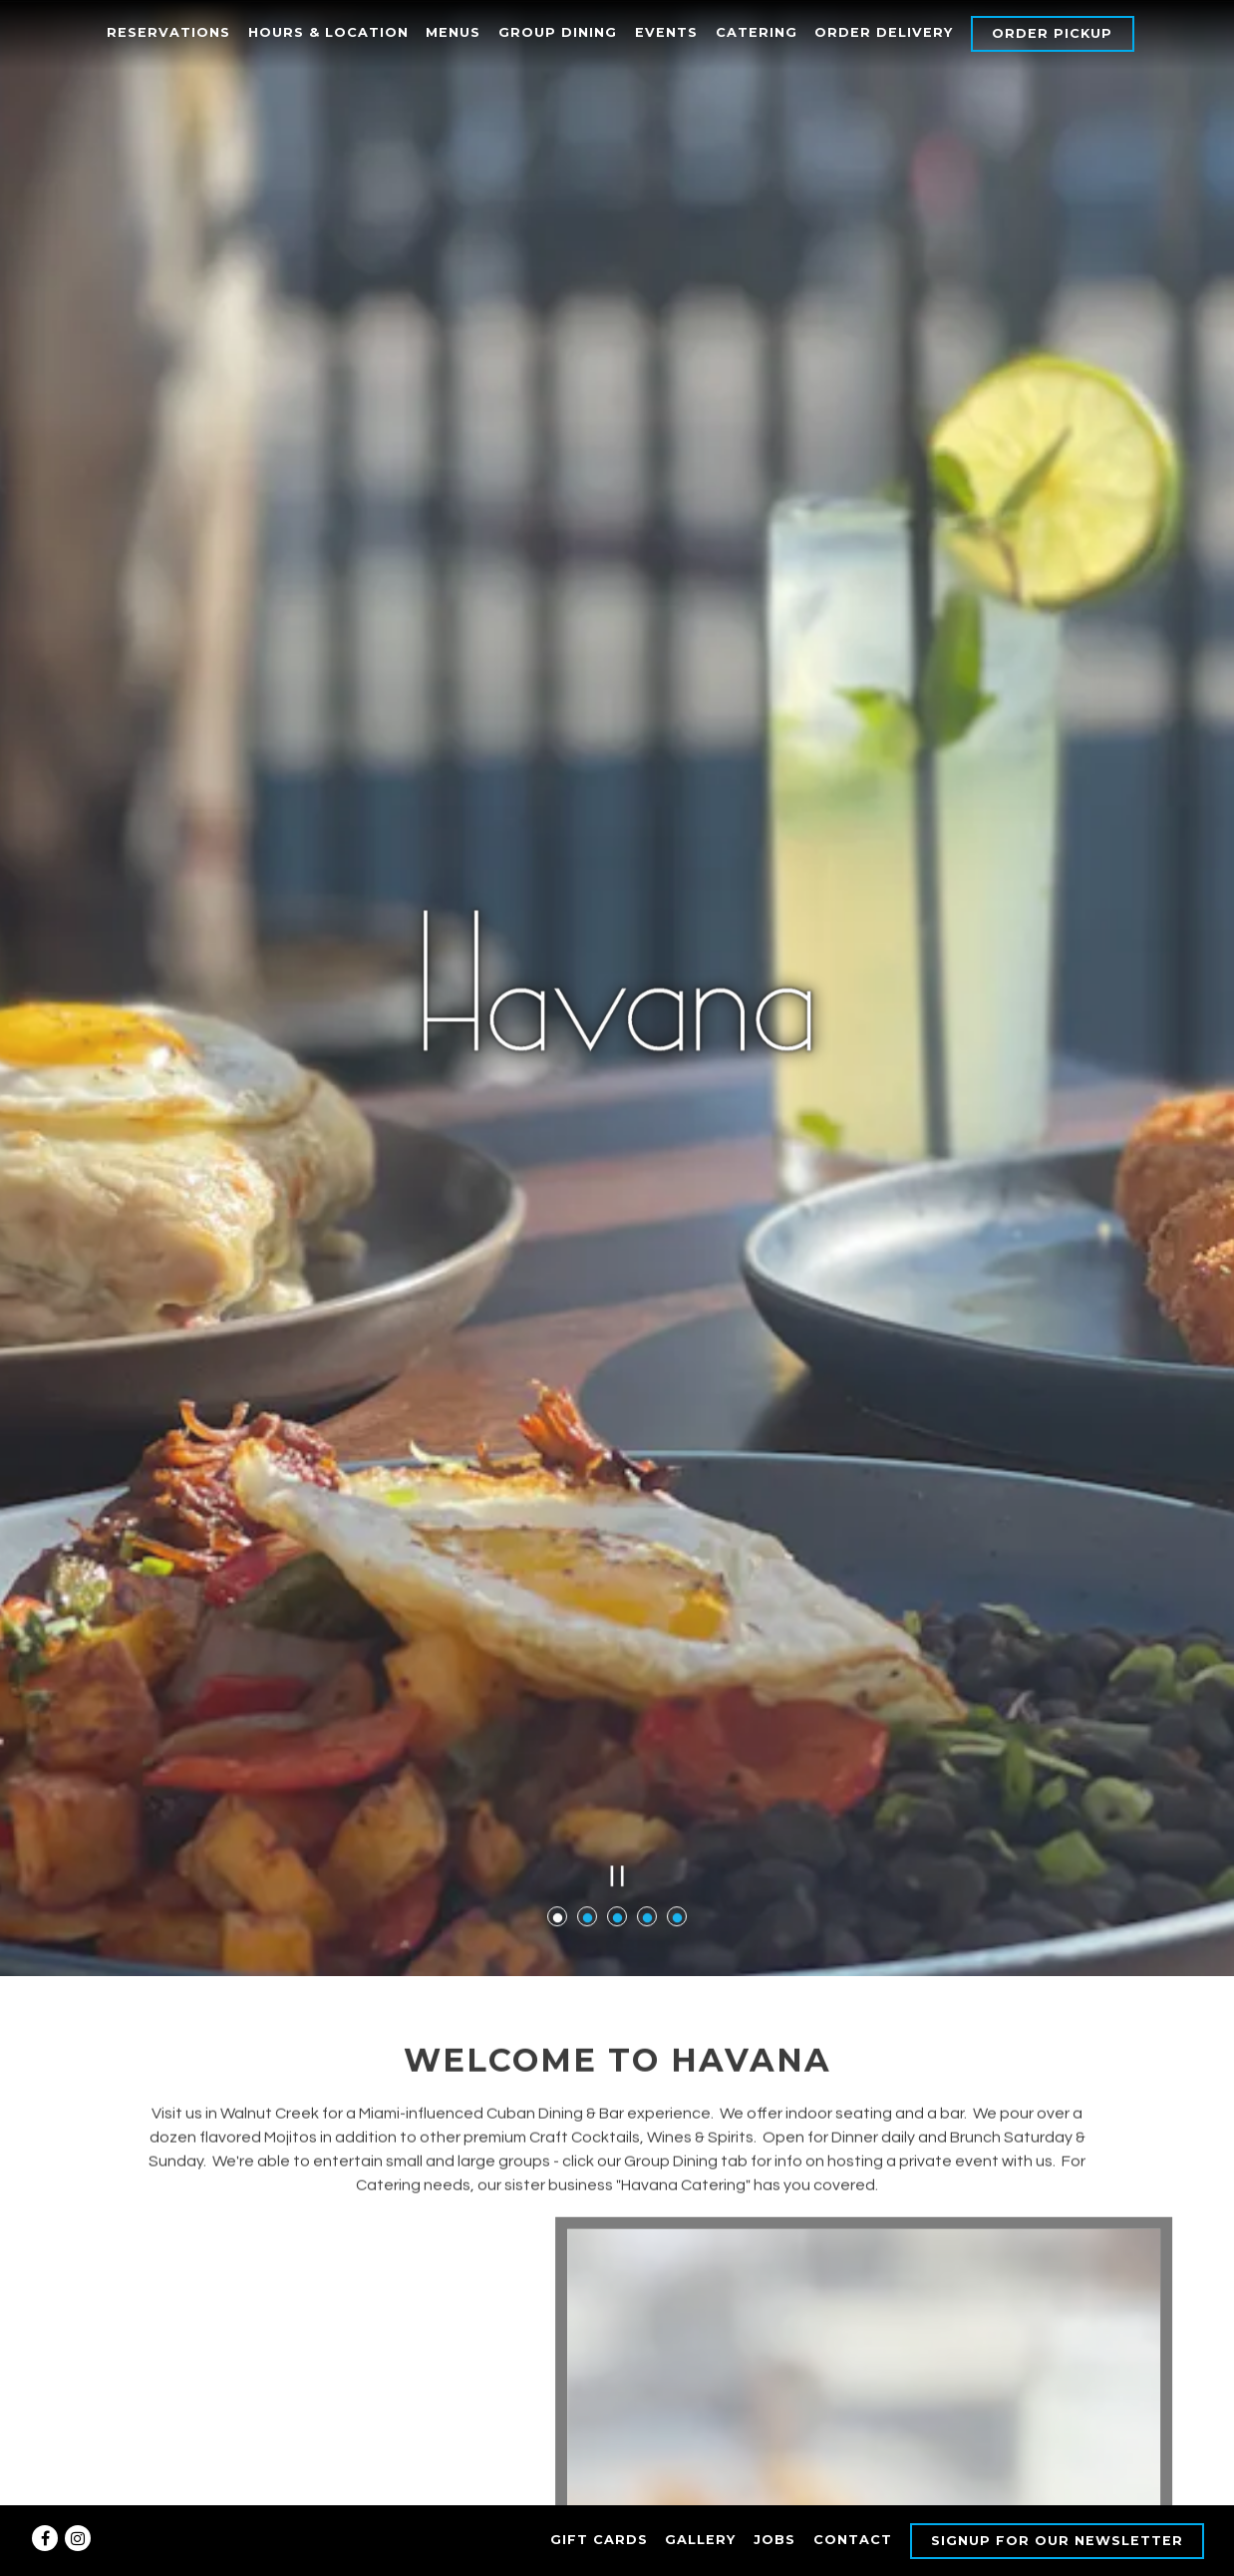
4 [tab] (647, 1738)
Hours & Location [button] (328, 32)
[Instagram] (78, 2538)
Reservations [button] (168, 32)
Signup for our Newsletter (1057, 2540)
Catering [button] (756, 32)
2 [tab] (587, 1738)
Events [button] (666, 32)
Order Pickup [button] (1052, 33)
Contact (852, 2539)
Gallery (700, 2539)
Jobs (774, 2539)
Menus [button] (453, 32)
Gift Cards (599, 2539)
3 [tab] (617, 1738)
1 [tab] (557, 1738)
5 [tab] (677, 1738)
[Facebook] (45, 2538)
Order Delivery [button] (883, 32)
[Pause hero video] (617, 1697)
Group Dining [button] (557, 32)
